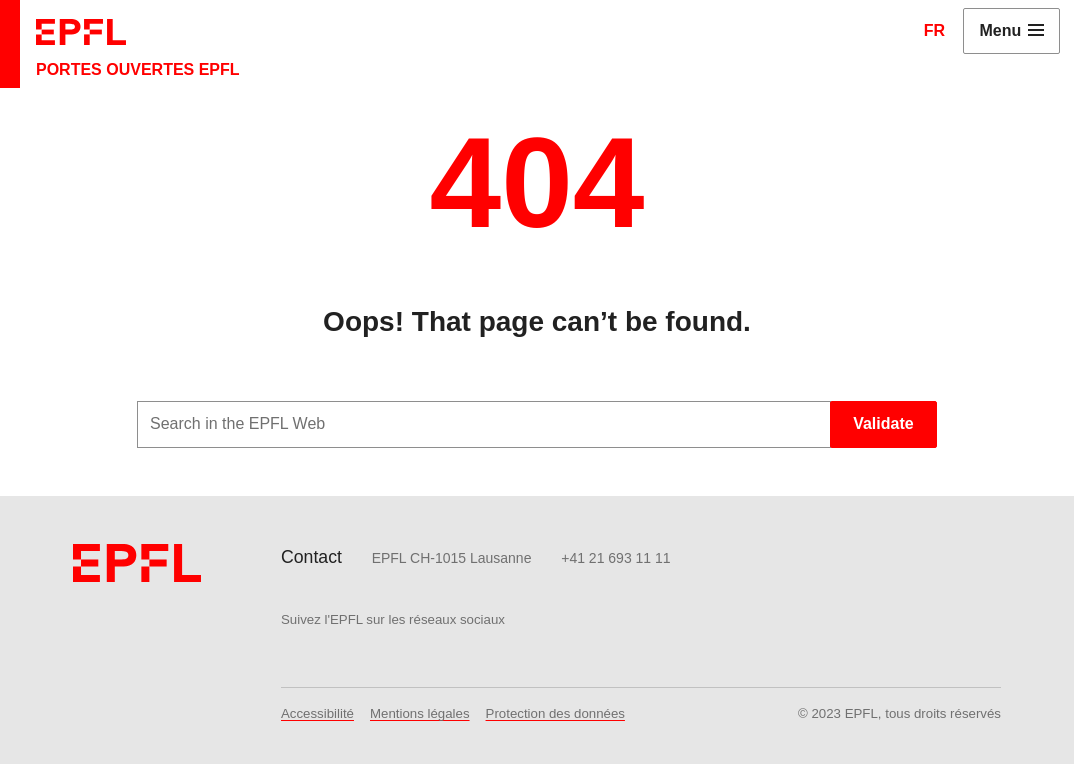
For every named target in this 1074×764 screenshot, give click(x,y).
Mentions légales (420, 713)
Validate (883, 423)
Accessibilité (317, 713)
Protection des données (555, 713)
